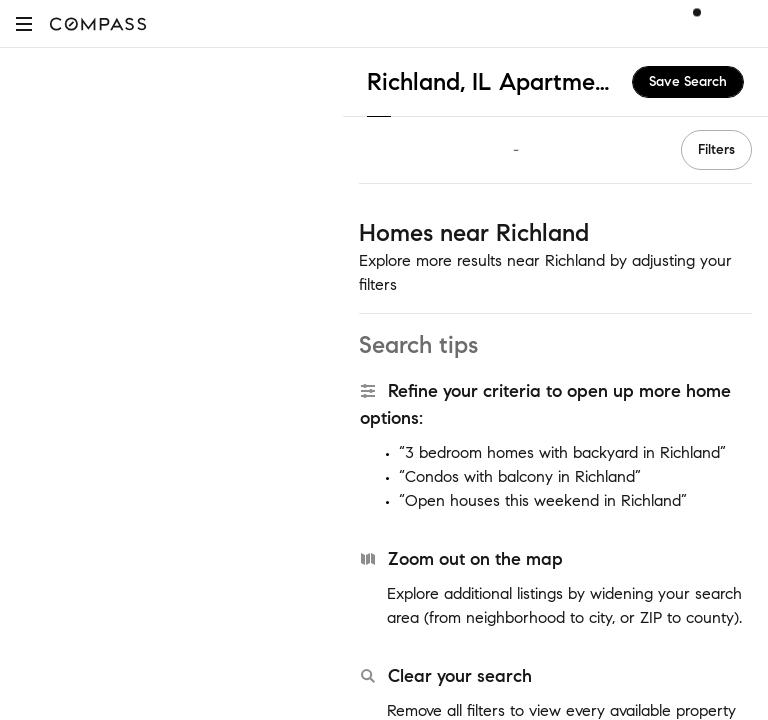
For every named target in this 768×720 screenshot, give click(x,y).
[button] (24, 23)
